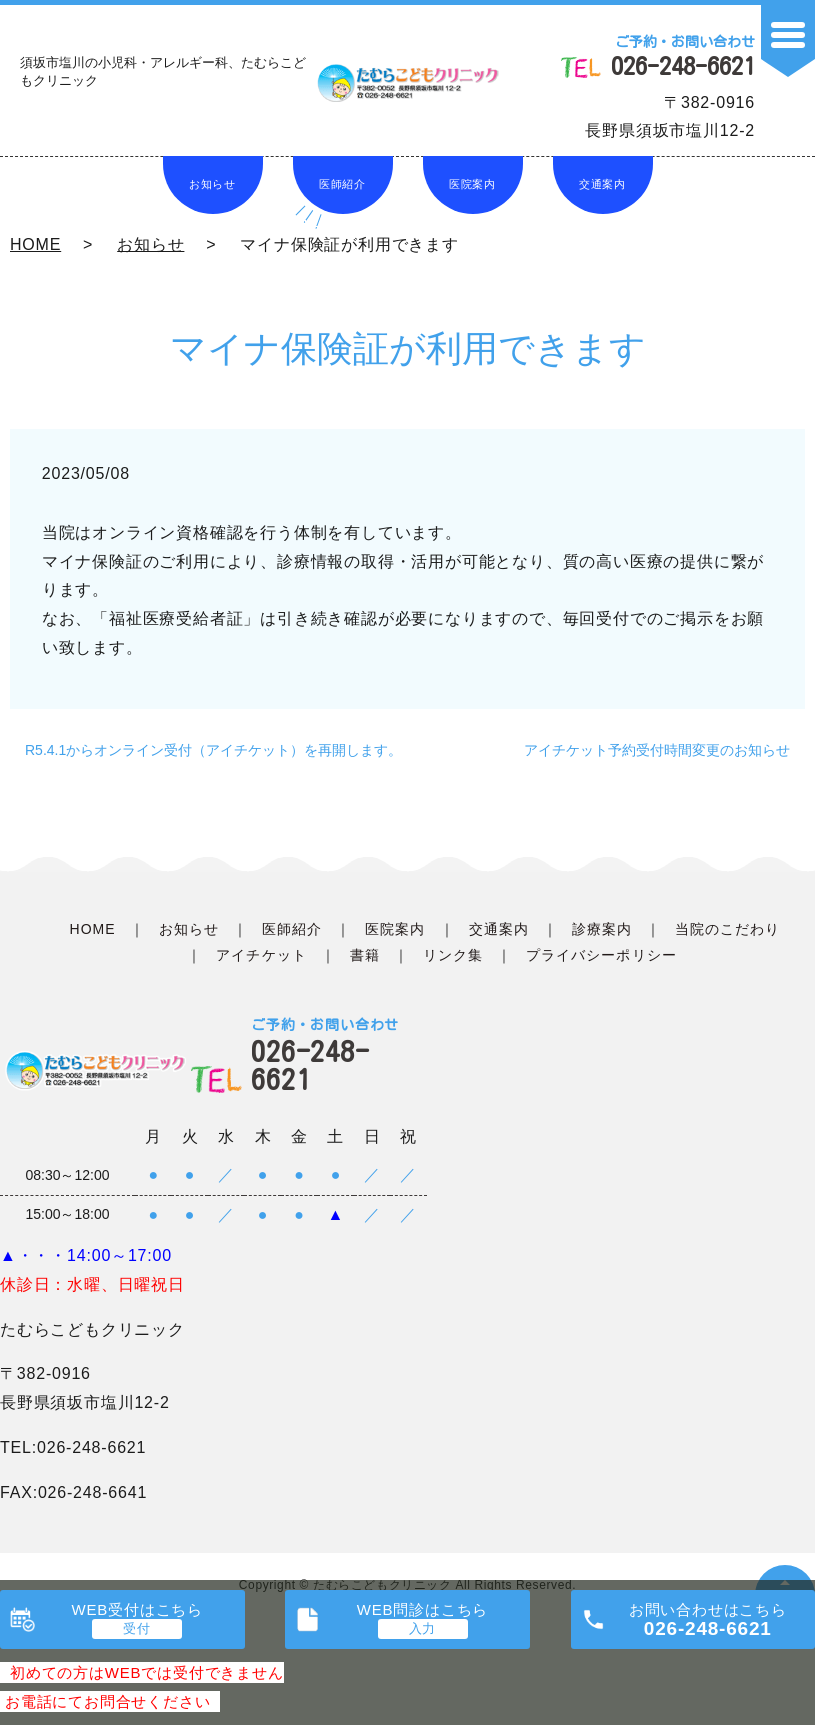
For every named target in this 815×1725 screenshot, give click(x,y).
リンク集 (453, 955)
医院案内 (472, 184)
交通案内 (602, 184)
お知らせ (212, 184)
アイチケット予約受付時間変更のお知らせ (657, 750)
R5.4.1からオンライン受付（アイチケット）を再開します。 (213, 750)
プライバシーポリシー (601, 955)
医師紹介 (342, 184)
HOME (35, 244)
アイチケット (261, 955)
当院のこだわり (727, 929)
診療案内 (602, 929)
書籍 (365, 955)
